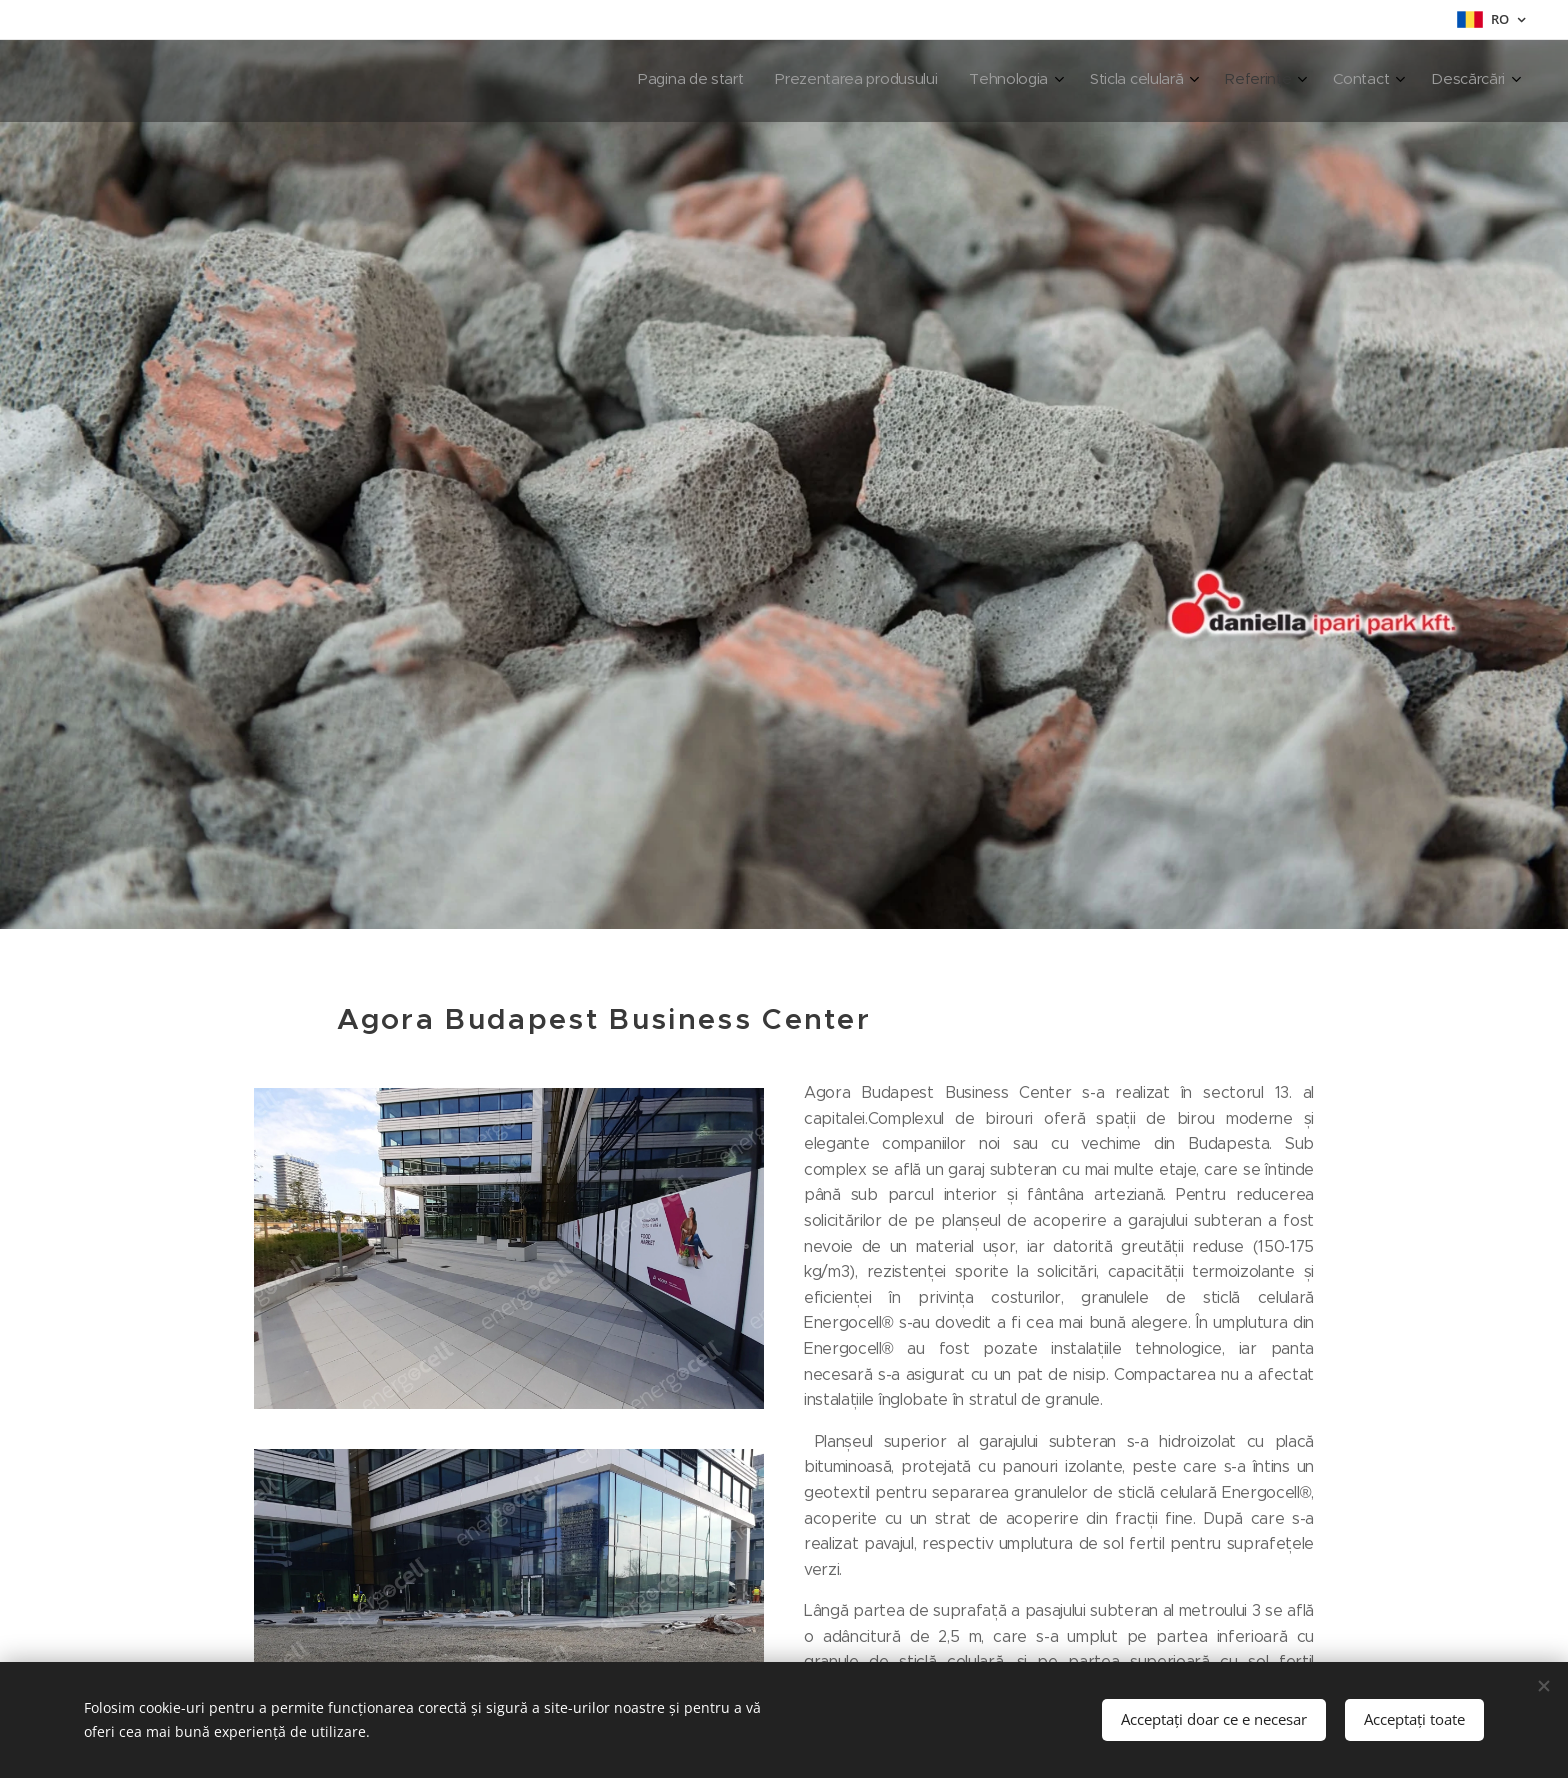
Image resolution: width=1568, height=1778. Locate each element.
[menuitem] (1278, 81)
